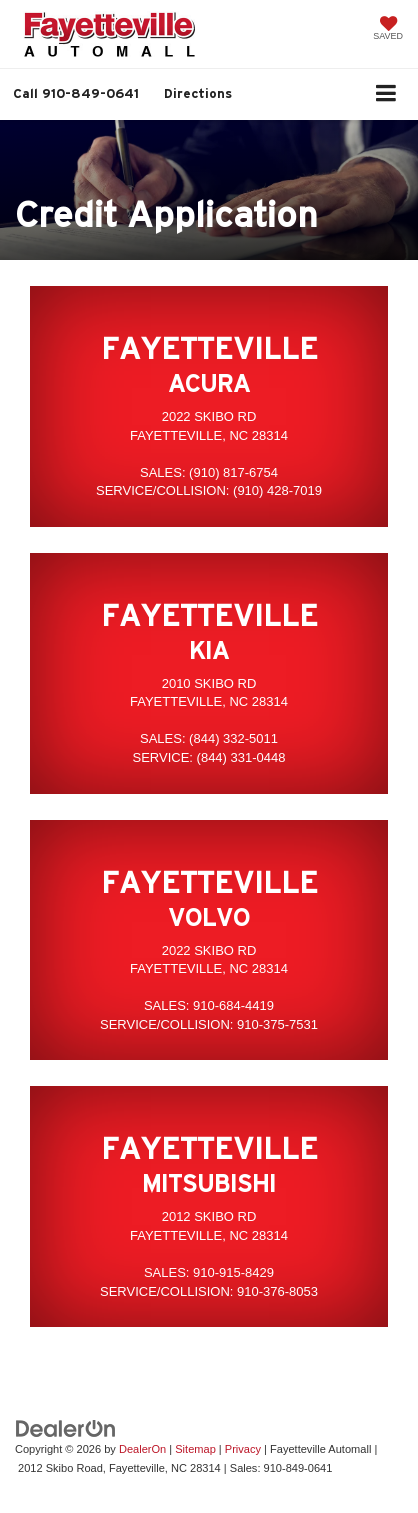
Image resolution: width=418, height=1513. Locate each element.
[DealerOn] (66, 1428)
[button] (76, 93)
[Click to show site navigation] (386, 94)
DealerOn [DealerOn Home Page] (142, 1449)
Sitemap (195, 1449)
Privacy (243, 1449)
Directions (198, 93)
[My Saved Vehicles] (388, 30)
